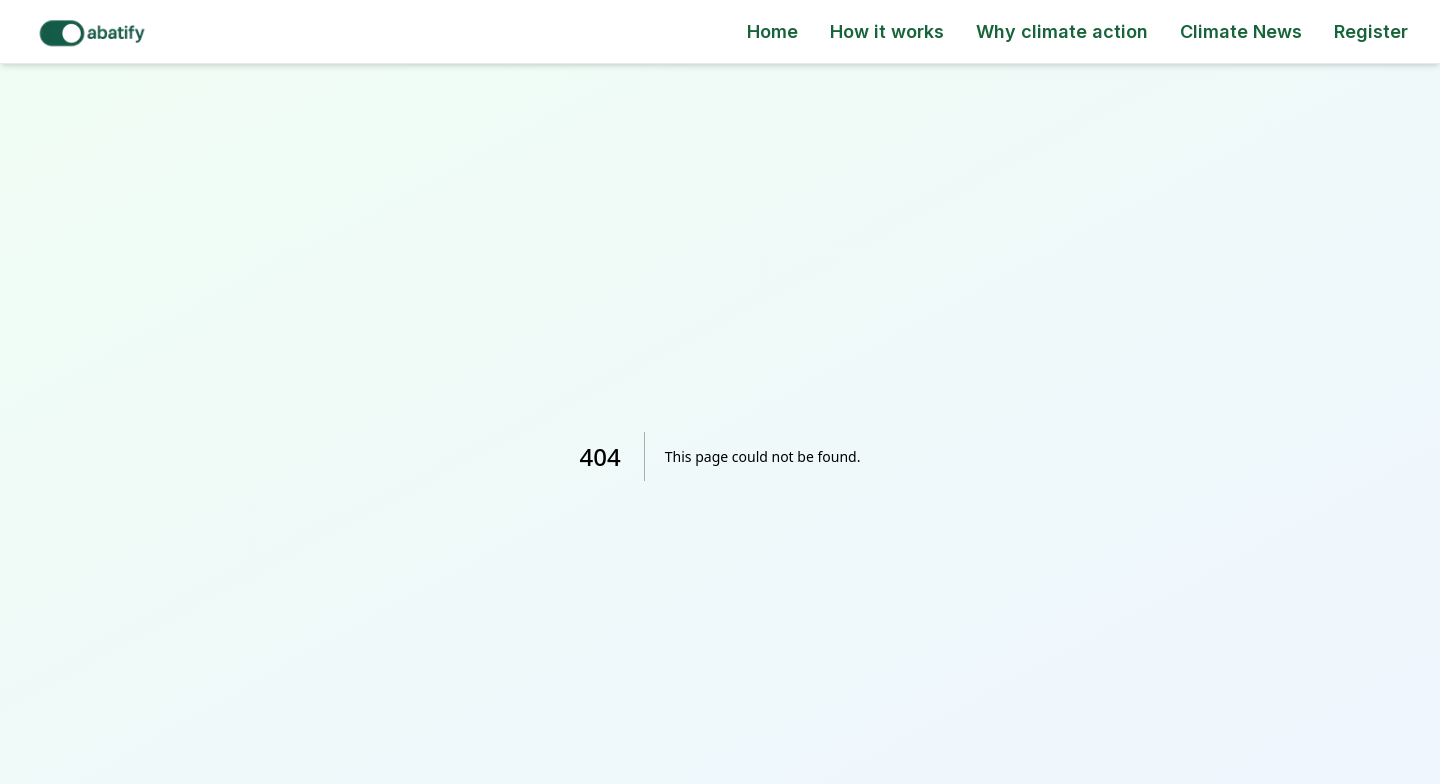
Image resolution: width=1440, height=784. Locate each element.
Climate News (1241, 31)
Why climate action (1062, 31)
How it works (887, 31)
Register (1371, 31)
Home (772, 31)
